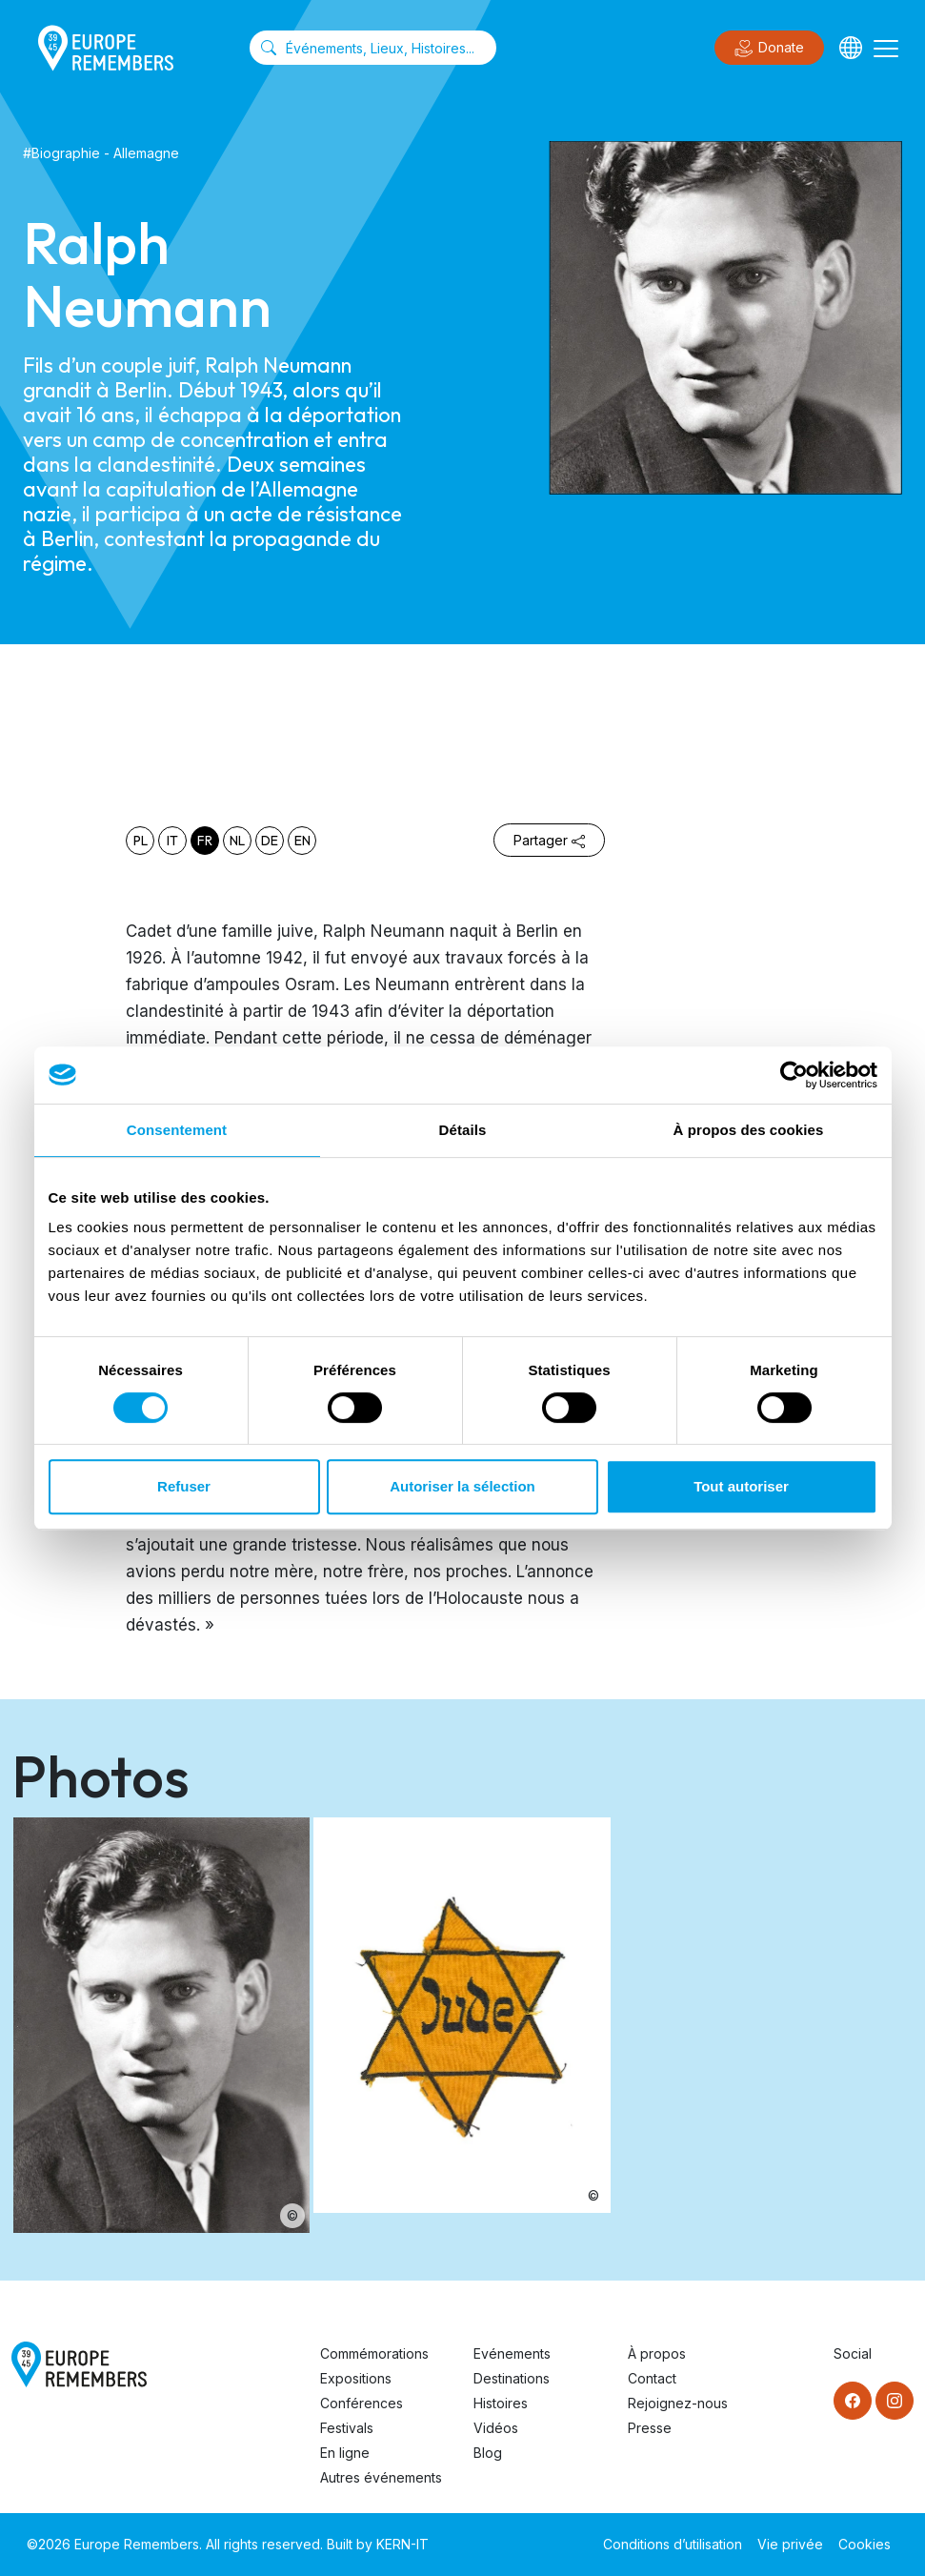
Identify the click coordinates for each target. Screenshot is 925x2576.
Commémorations (374, 2353)
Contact (652, 2378)
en (302, 840)
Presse (650, 2428)
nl (237, 840)
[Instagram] (894, 2401)
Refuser (184, 1486)
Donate (769, 48)
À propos (657, 2353)
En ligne (345, 2452)
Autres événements (381, 2477)
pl (140, 840)
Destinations (511, 2378)
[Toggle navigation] (886, 47)
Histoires (500, 2403)
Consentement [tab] (177, 1130)
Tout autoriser (741, 1486)
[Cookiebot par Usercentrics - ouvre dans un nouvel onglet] (794, 1075)
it (172, 840)
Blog (487, 2452)
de (269, 840)
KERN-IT (402, 2544)
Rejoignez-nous (678, 2403)
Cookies (864, 2544)
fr (204, 840)
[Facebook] (853, 2401)
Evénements (512, 2353)
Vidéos (495, 2428)
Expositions (356, 2378)
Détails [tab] (463, 1130)
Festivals (346, 2428)
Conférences (361, 2403)
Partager (549, 840)
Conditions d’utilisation (672, 2544)
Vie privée (790, 2544)
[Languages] (850, 47)
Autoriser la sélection (462, 1486)
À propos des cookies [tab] (749, 1130)
